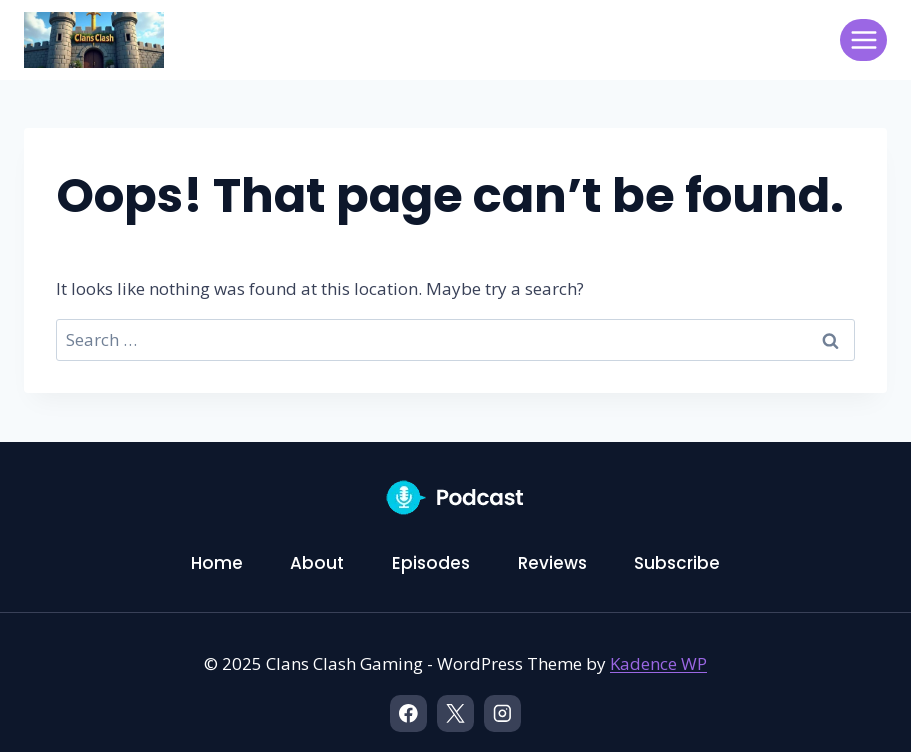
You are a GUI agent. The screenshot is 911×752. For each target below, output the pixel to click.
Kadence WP (658, 663)
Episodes (431, 563)
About (317, 563)
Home (217, 563)
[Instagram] (502, 713)
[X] (455, 713)
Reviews (552, 563)
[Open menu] (863, 39)
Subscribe (677, 563)
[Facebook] (408, 713)
